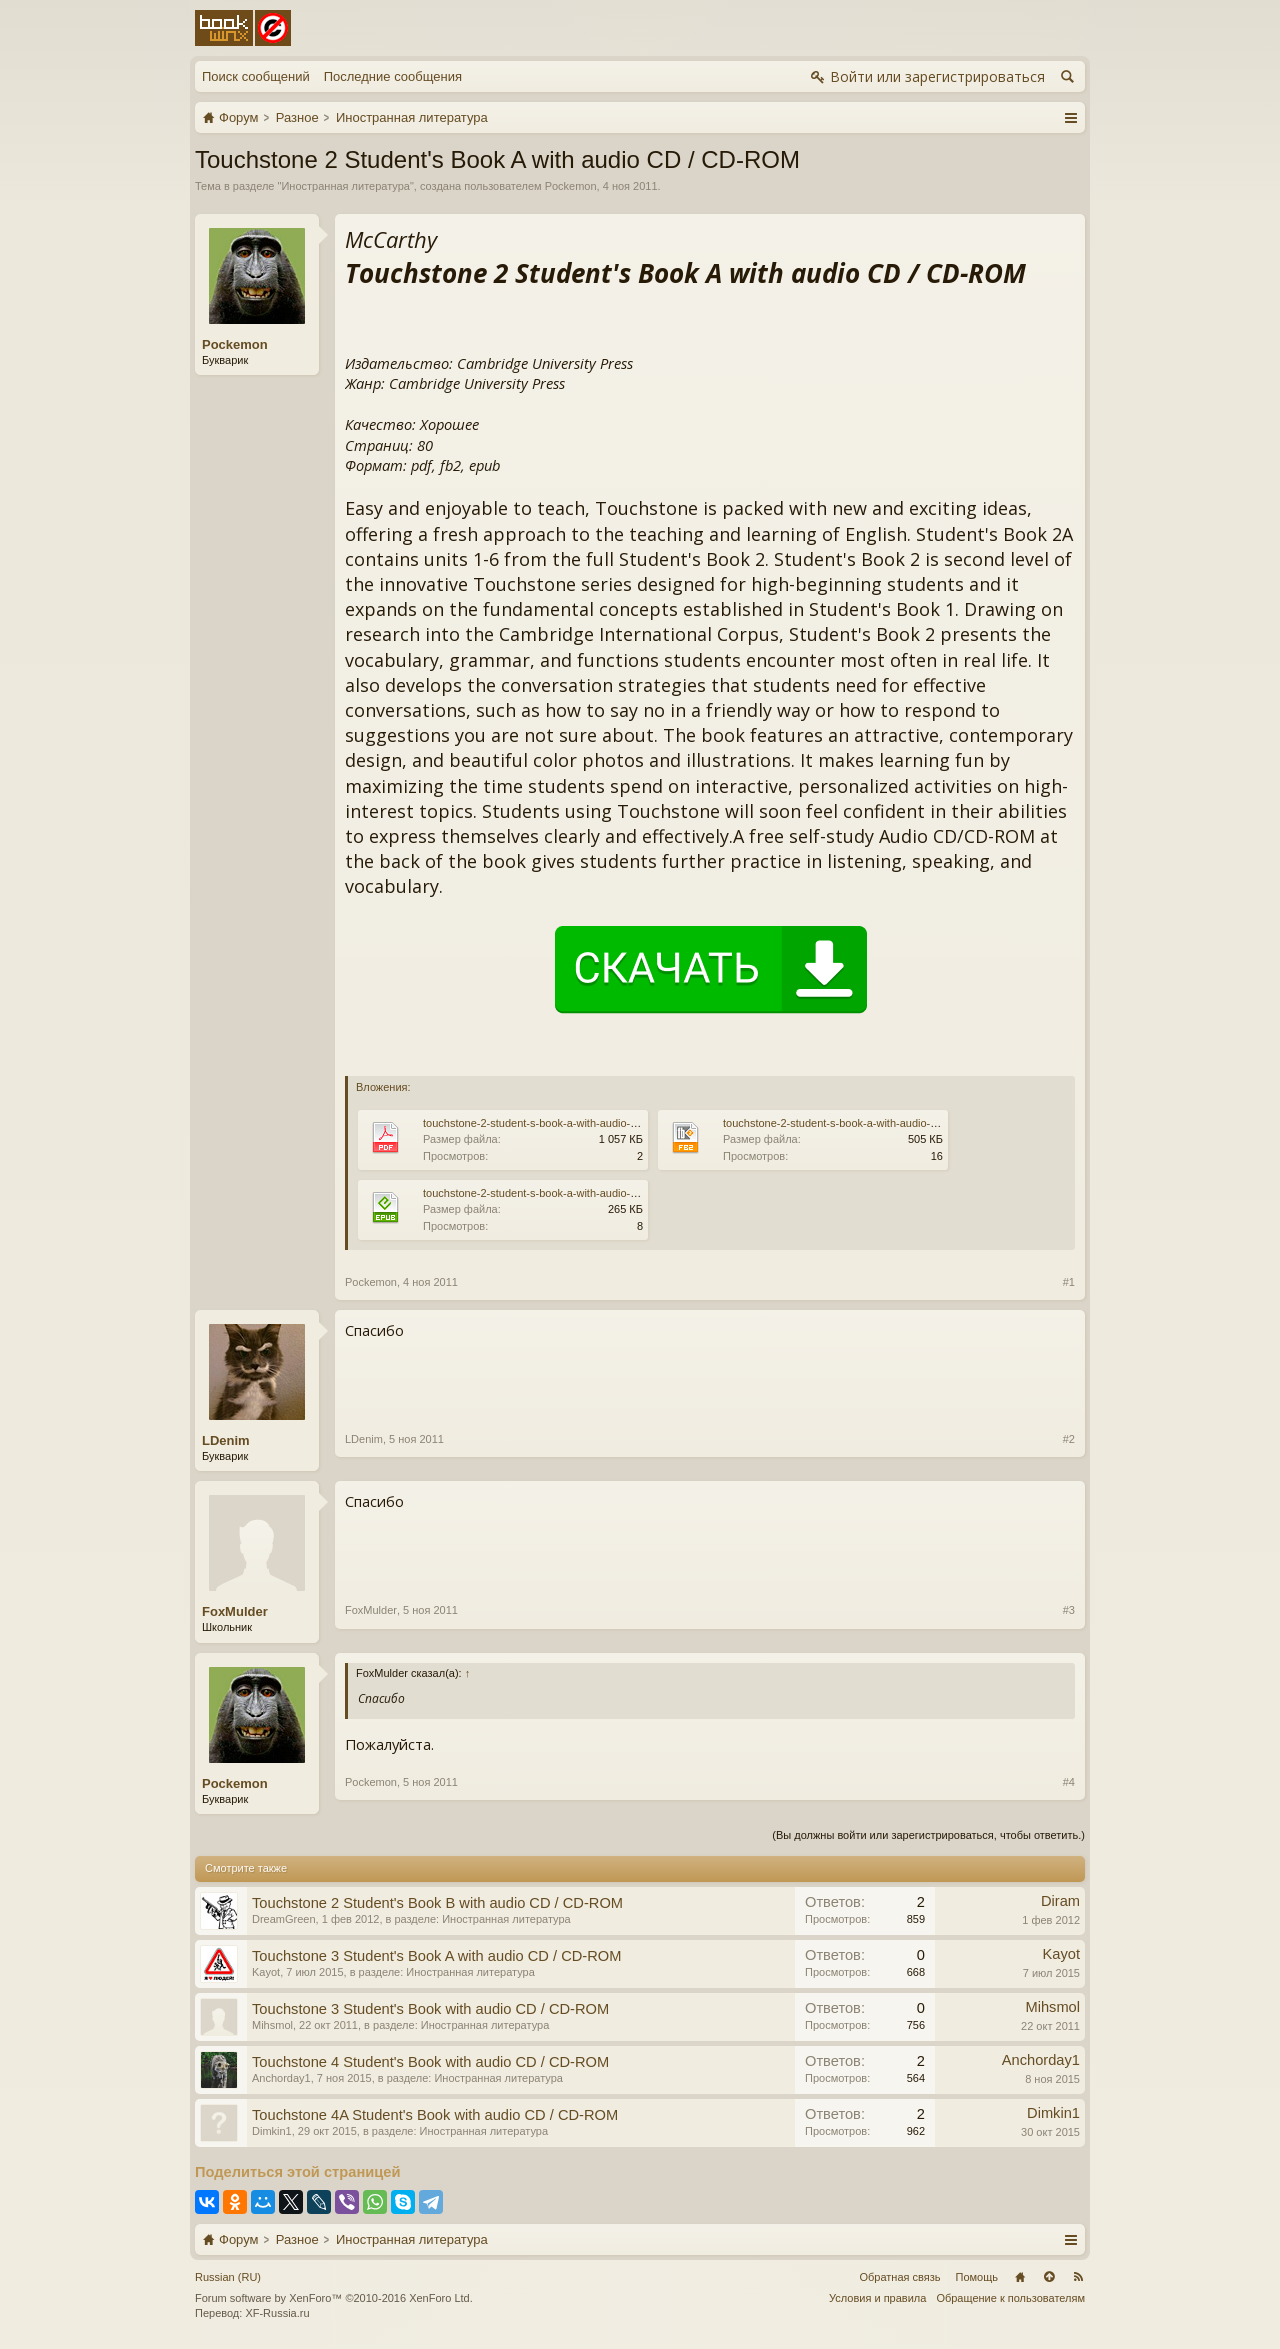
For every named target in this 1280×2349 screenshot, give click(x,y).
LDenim (226, 1440)
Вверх (1049, 2277)
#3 (1069, 1610)
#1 (1069, 1282)
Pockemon (571, 186)
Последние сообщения (393, 76)
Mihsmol (272, 2025)
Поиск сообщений (256, 76)
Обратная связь (899, 2277)
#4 (1069, 1782)
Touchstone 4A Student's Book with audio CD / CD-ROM (435, 2115)
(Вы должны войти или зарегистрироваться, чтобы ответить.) (928, 1835)
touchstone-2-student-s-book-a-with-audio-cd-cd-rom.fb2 (860, 1123)
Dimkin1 (272, 2131)
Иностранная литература (345, 186)
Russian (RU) (228, 2277)
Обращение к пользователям (1010, 2298)
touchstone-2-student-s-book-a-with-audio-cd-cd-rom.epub (565, 1193)
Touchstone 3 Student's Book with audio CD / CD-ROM (430, 2009)
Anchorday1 (281, 2078)
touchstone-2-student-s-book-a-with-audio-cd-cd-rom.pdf (560, 1123)
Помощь (977, 2277)
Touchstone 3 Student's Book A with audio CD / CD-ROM (436, 1956)
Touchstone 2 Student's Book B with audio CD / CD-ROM (437, 1903)
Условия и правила (877, 2298)
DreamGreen (284, 1919)
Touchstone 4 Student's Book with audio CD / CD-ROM (430, 2062)
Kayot (266, 1972)
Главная (1020, 2277)
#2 (1069, 1439)
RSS (1078, 2277)
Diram (1060, 1901)
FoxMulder (235, 1611)
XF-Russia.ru (277, 2313)
